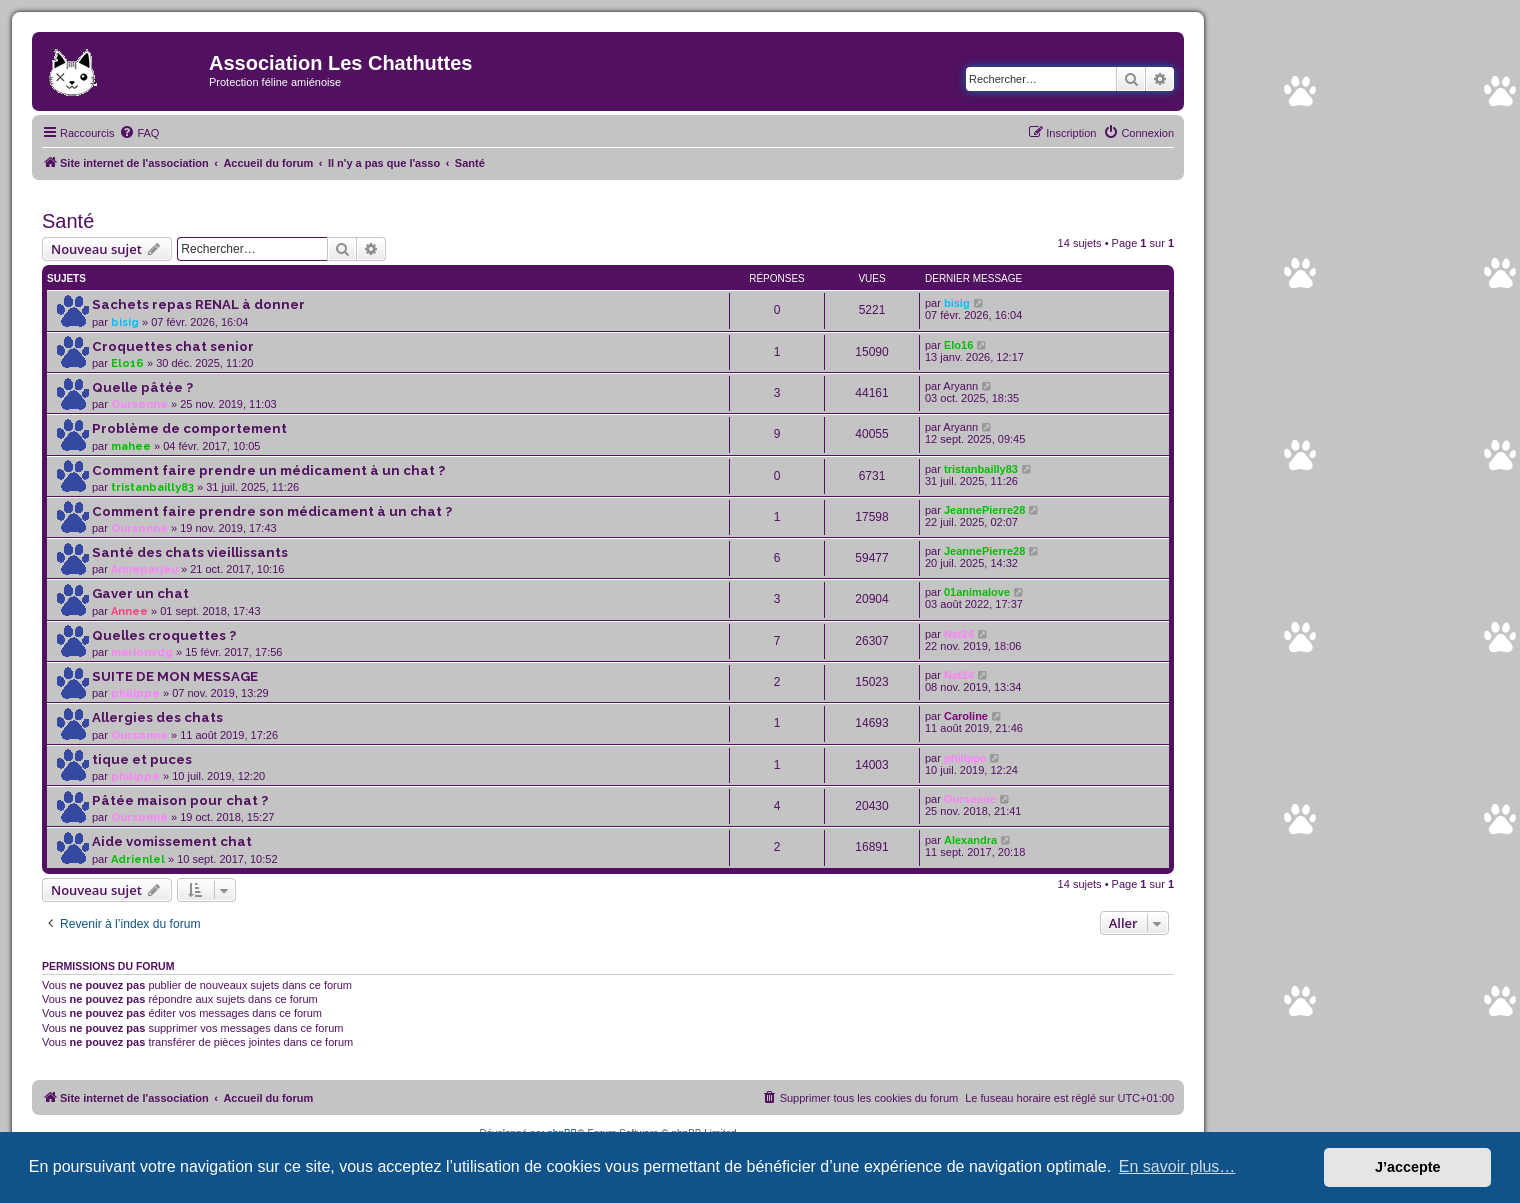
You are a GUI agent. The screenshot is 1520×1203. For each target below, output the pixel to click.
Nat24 (959, 634)
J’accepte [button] (1408, 1167)
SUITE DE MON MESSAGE (175, 676)
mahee (131, 446)
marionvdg (142, 652)
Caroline (966, 716)
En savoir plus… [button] (1177, 1166)
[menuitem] (139, 133)
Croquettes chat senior (173, 346)
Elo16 (127, 363)
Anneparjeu (144, 569)
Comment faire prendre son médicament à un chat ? (272, 511)
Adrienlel (138, 859)
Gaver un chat (140, 593)
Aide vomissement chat (172, 841)
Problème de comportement (189, 428)
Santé (68, 221)
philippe (135, 693)
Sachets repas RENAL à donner (198, 304)
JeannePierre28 (984, 510)
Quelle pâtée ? (142, 387)
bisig (125, 322)
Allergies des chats (157, 717)
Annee (129, 611)
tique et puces (142, 759)
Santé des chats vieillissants (190, 552)
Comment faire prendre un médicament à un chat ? (268, 470)
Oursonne (139, 404)
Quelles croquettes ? (164, 635)
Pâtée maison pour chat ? (180, 800)
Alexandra (970, 840)
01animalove (977, 592)
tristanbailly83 (152, 487)
